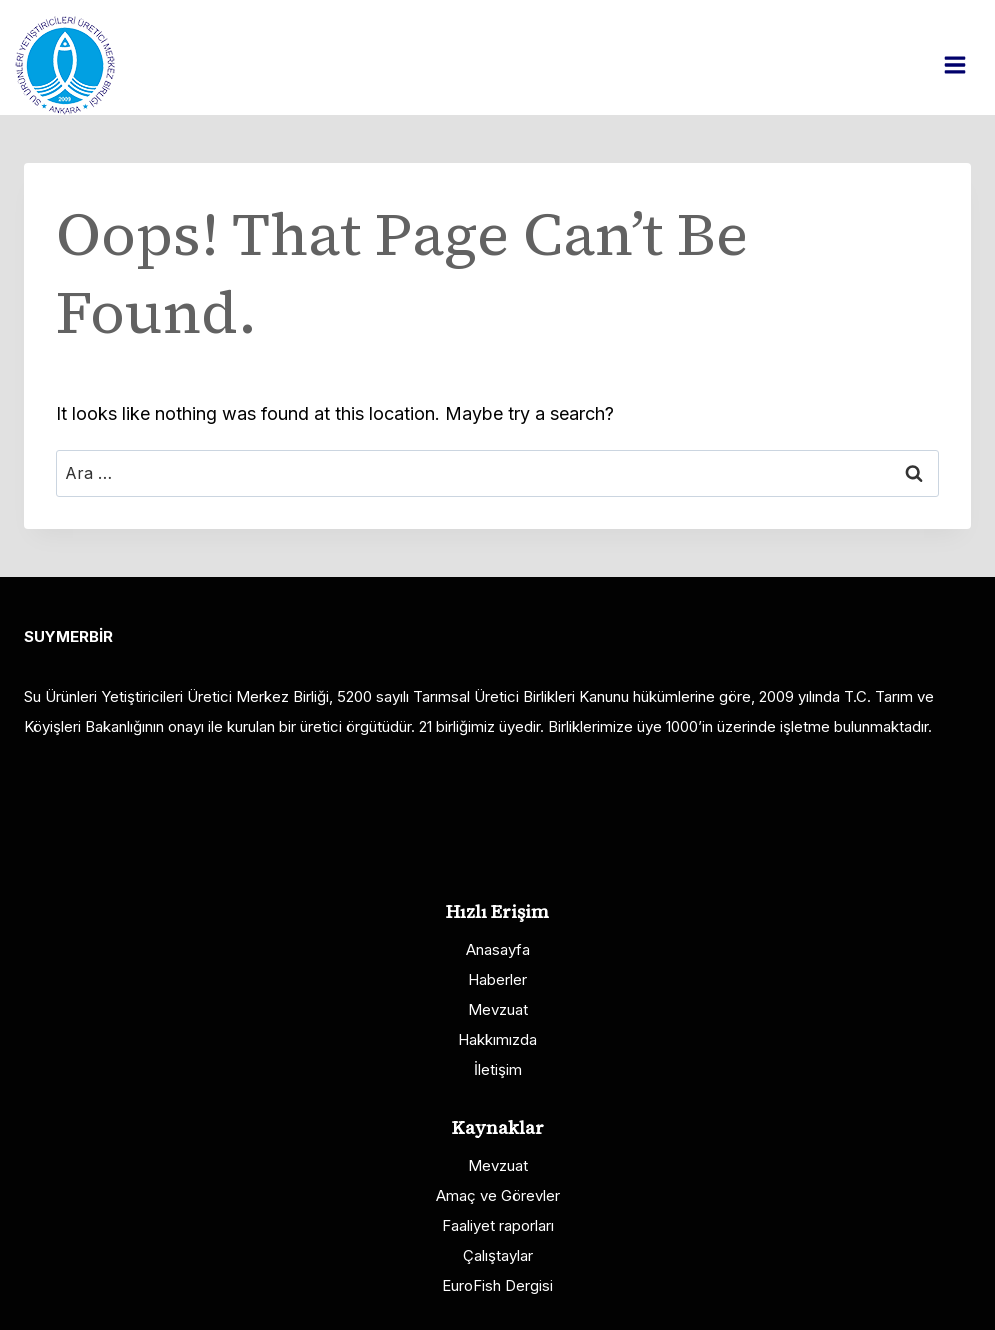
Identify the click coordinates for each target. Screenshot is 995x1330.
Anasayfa (498, 949)
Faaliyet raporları (498, 1225)
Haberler (497, 979)
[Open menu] (965, 64)
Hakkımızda (497, 1039)
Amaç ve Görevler (498, 1195)
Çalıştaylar (498, 1255)
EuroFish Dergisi (497, 1285)
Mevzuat (498, 1009)
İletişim (498, 1069)
